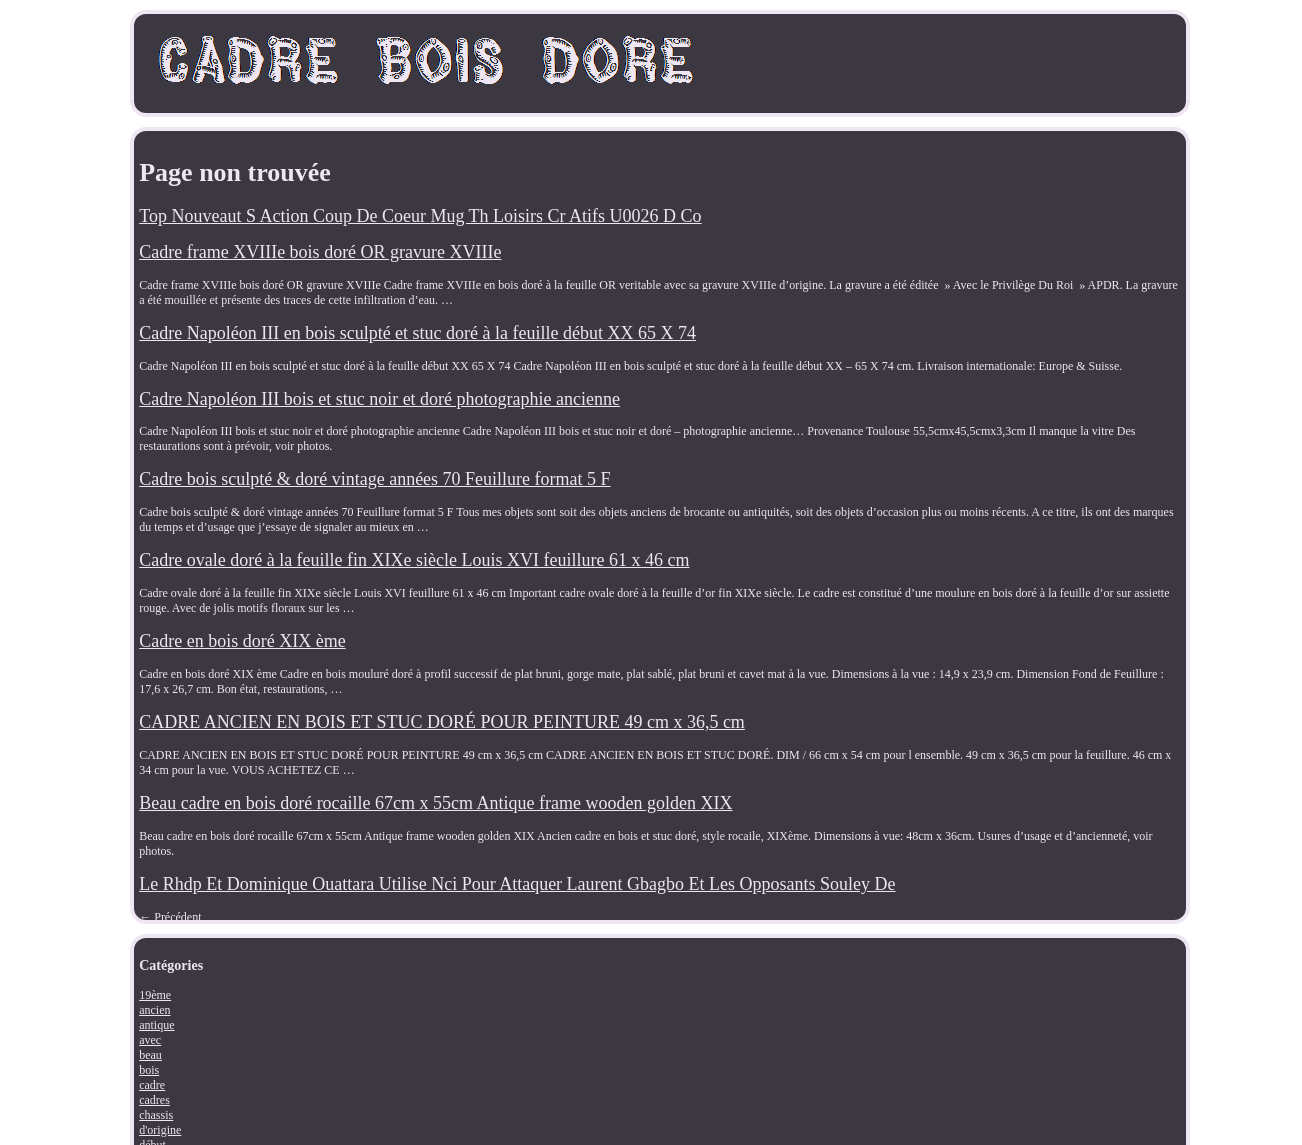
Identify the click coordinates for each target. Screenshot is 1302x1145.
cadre (152, 1085)
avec (150, 1040)
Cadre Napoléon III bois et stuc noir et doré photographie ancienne (379, 399)
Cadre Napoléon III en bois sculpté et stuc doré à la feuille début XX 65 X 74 (417, 333)
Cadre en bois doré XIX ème (242, 641)
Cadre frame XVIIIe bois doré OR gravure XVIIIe (320, 252)
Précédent (170, 917)
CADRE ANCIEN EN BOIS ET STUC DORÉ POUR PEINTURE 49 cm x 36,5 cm (442, 722)
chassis (156, 1115)
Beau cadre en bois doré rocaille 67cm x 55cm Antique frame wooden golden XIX (435, 803)
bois (149, 1070)
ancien (154, 1010)
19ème (155, 995)
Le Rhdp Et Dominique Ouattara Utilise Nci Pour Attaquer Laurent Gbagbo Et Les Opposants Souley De (517, 884)
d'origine (160, 1130)
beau (150, 1055)
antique (156, 1025)
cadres (154, 1100)
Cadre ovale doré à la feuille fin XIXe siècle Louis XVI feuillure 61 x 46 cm (414, 560)
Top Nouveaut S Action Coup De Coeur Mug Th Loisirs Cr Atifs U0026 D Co (420, 216)
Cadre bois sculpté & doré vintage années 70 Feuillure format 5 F (374, 479)
